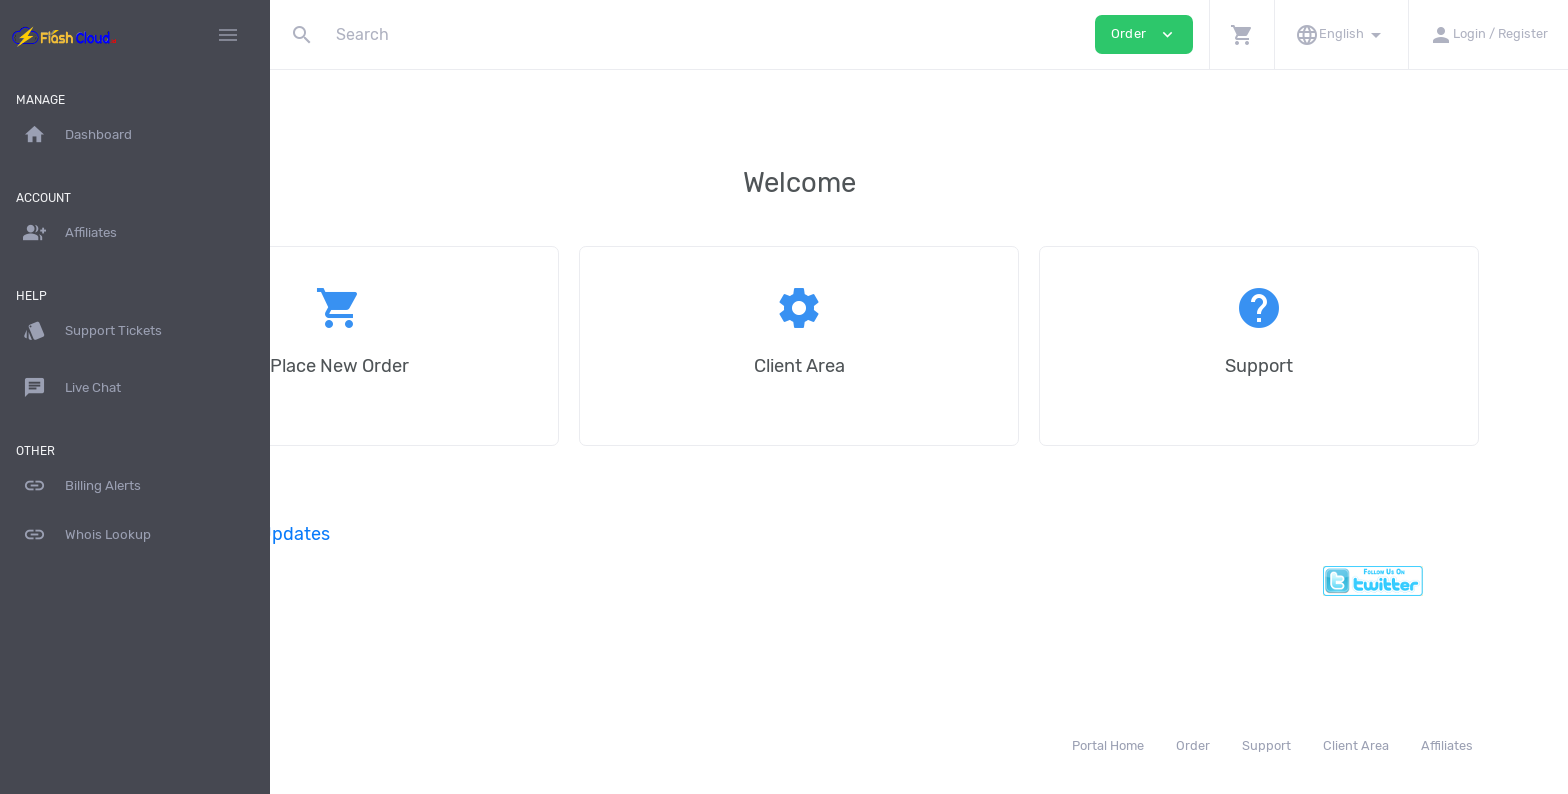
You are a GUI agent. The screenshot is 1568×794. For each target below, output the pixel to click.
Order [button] (1144, 34)
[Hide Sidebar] (228, 35)
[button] (1241, 34)
